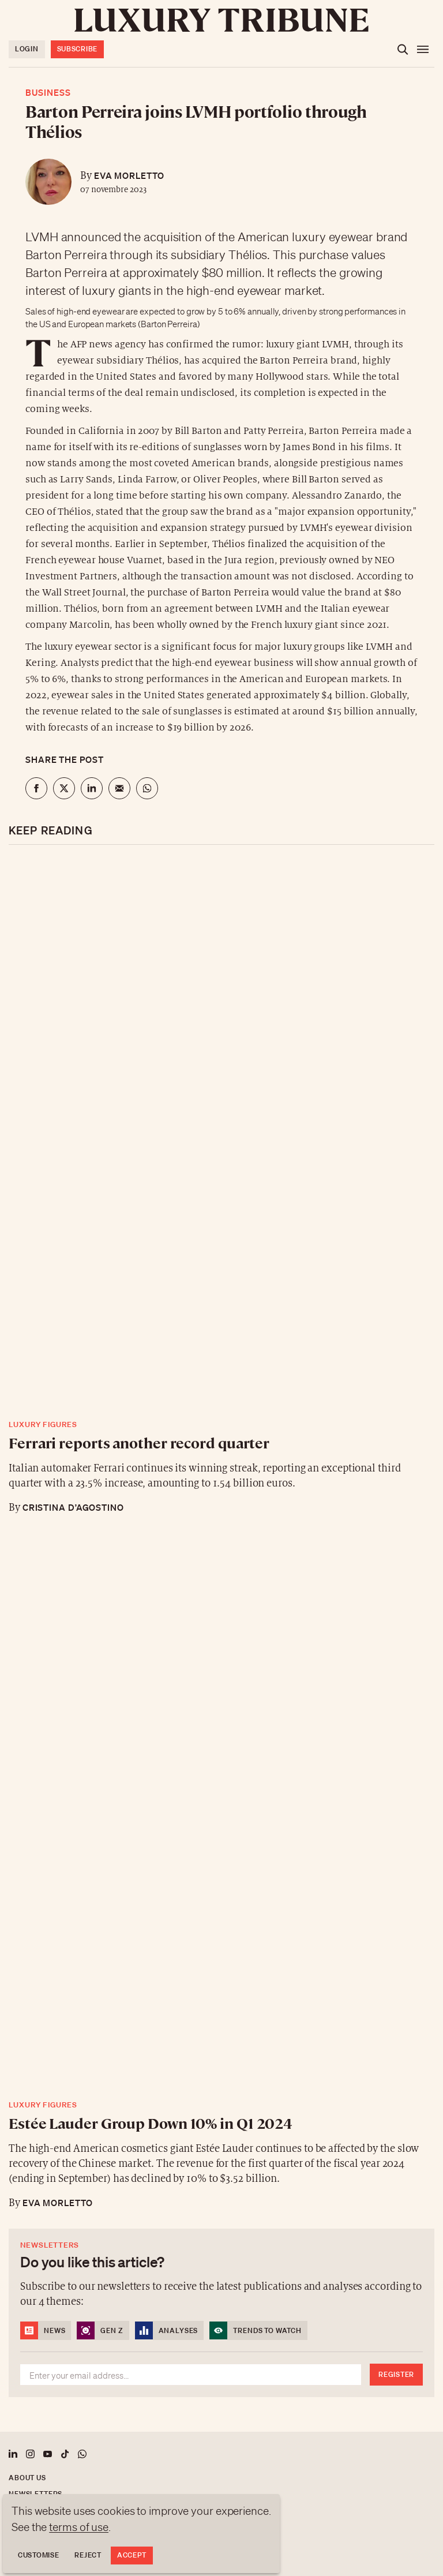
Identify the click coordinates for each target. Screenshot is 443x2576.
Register (396, 2374)
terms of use (78, 2527)
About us (27, 2478)
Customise (38, 2555)
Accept (132, 2555)
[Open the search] (402, 49)
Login (27, 49)
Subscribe (77, 49)
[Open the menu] (422, 49)
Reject (87, 2555)
